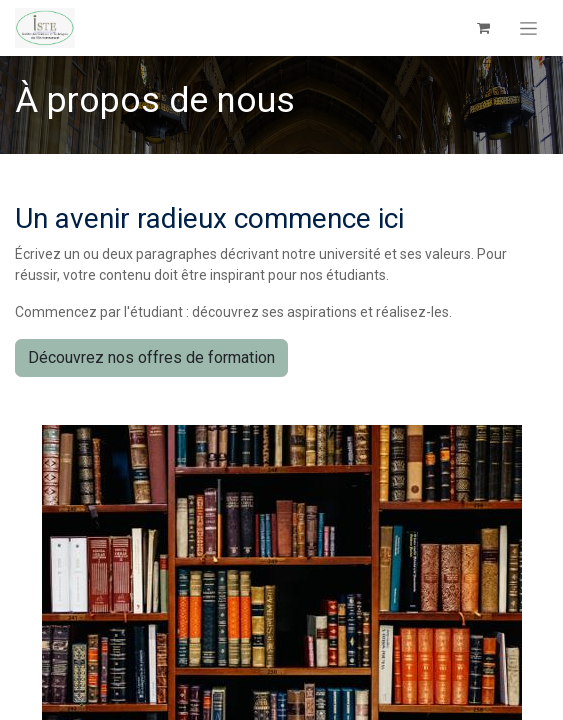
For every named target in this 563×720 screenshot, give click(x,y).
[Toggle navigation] (528, 28)
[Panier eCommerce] (483, 28)
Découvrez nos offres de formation (151, 357)
